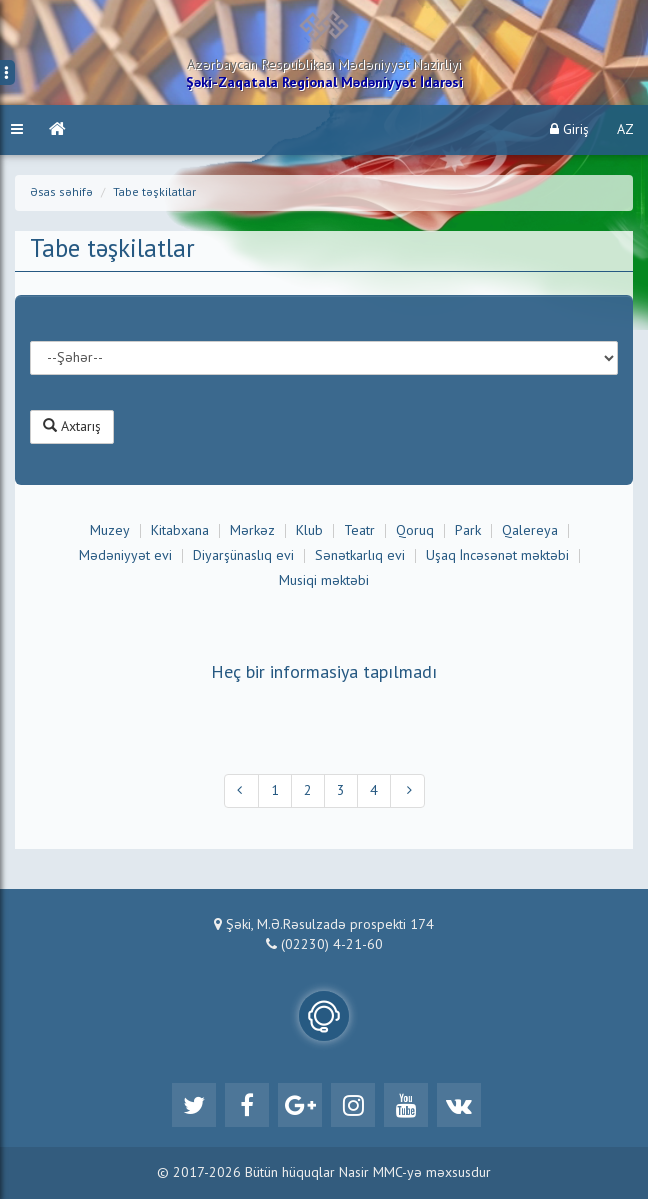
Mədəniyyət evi (125, 556)
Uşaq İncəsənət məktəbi (497, 556)
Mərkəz (252, 531)
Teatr (359, 531)
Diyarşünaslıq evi (243, 556)
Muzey (110, 531)
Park (468, 531)
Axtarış (72, 426)
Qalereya (530, 531)
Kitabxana (180, 531)
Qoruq (415, 531)
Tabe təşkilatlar (154, 193)
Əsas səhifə (61, 193)
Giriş (569, 129)
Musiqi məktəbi (324, 581)
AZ (625, 130)
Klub (309, 531)
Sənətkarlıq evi (360, 556)
